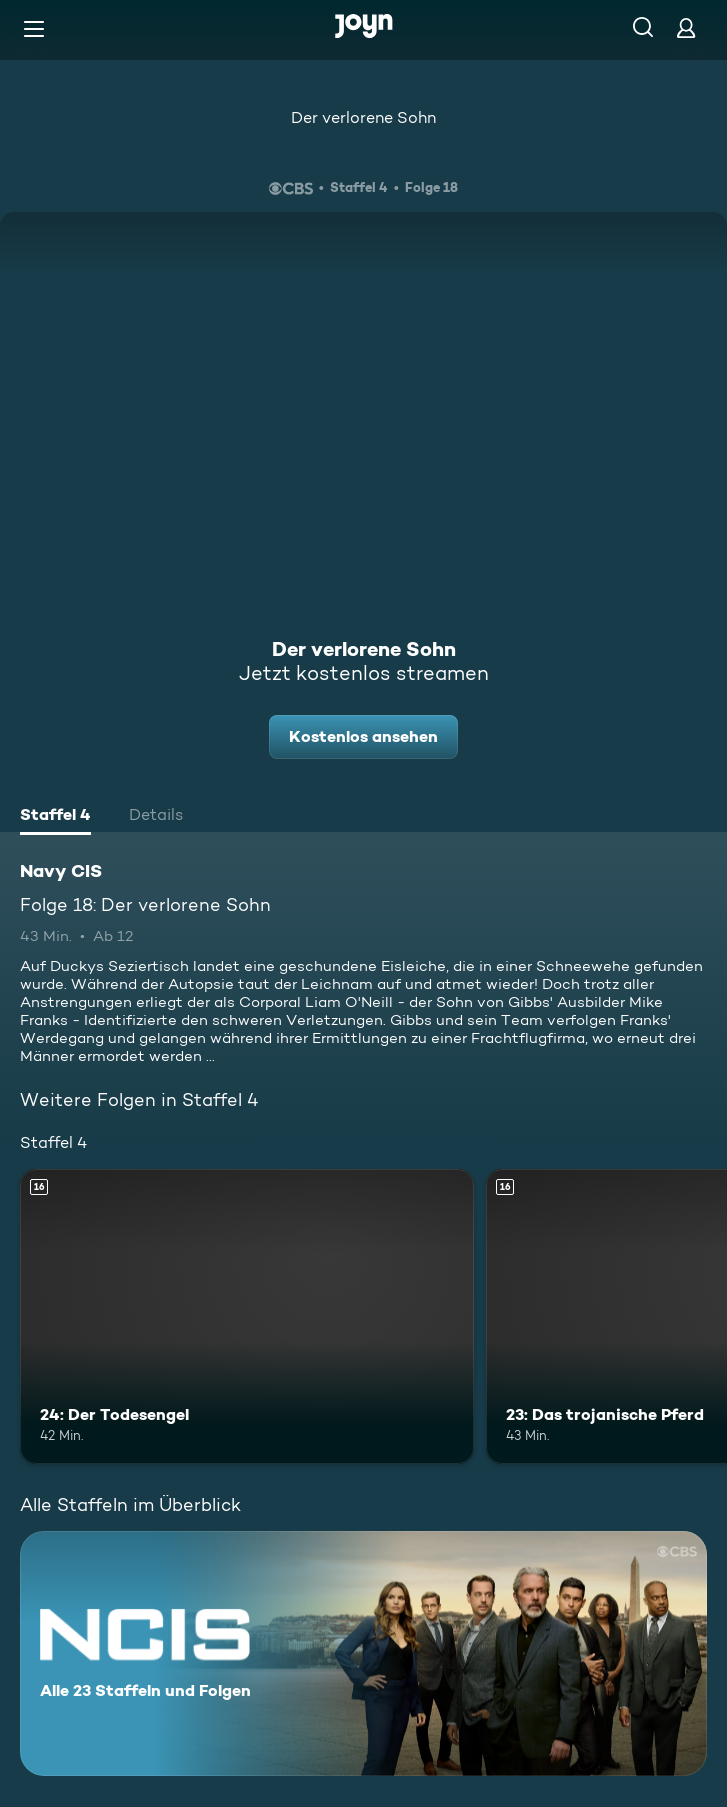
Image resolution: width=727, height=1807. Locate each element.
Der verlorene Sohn (363, 117)
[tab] (55, 817)
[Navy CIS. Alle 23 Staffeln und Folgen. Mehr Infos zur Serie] (363, 1653)
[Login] (686, 27)
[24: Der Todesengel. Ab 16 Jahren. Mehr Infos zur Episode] (247, 1316)
